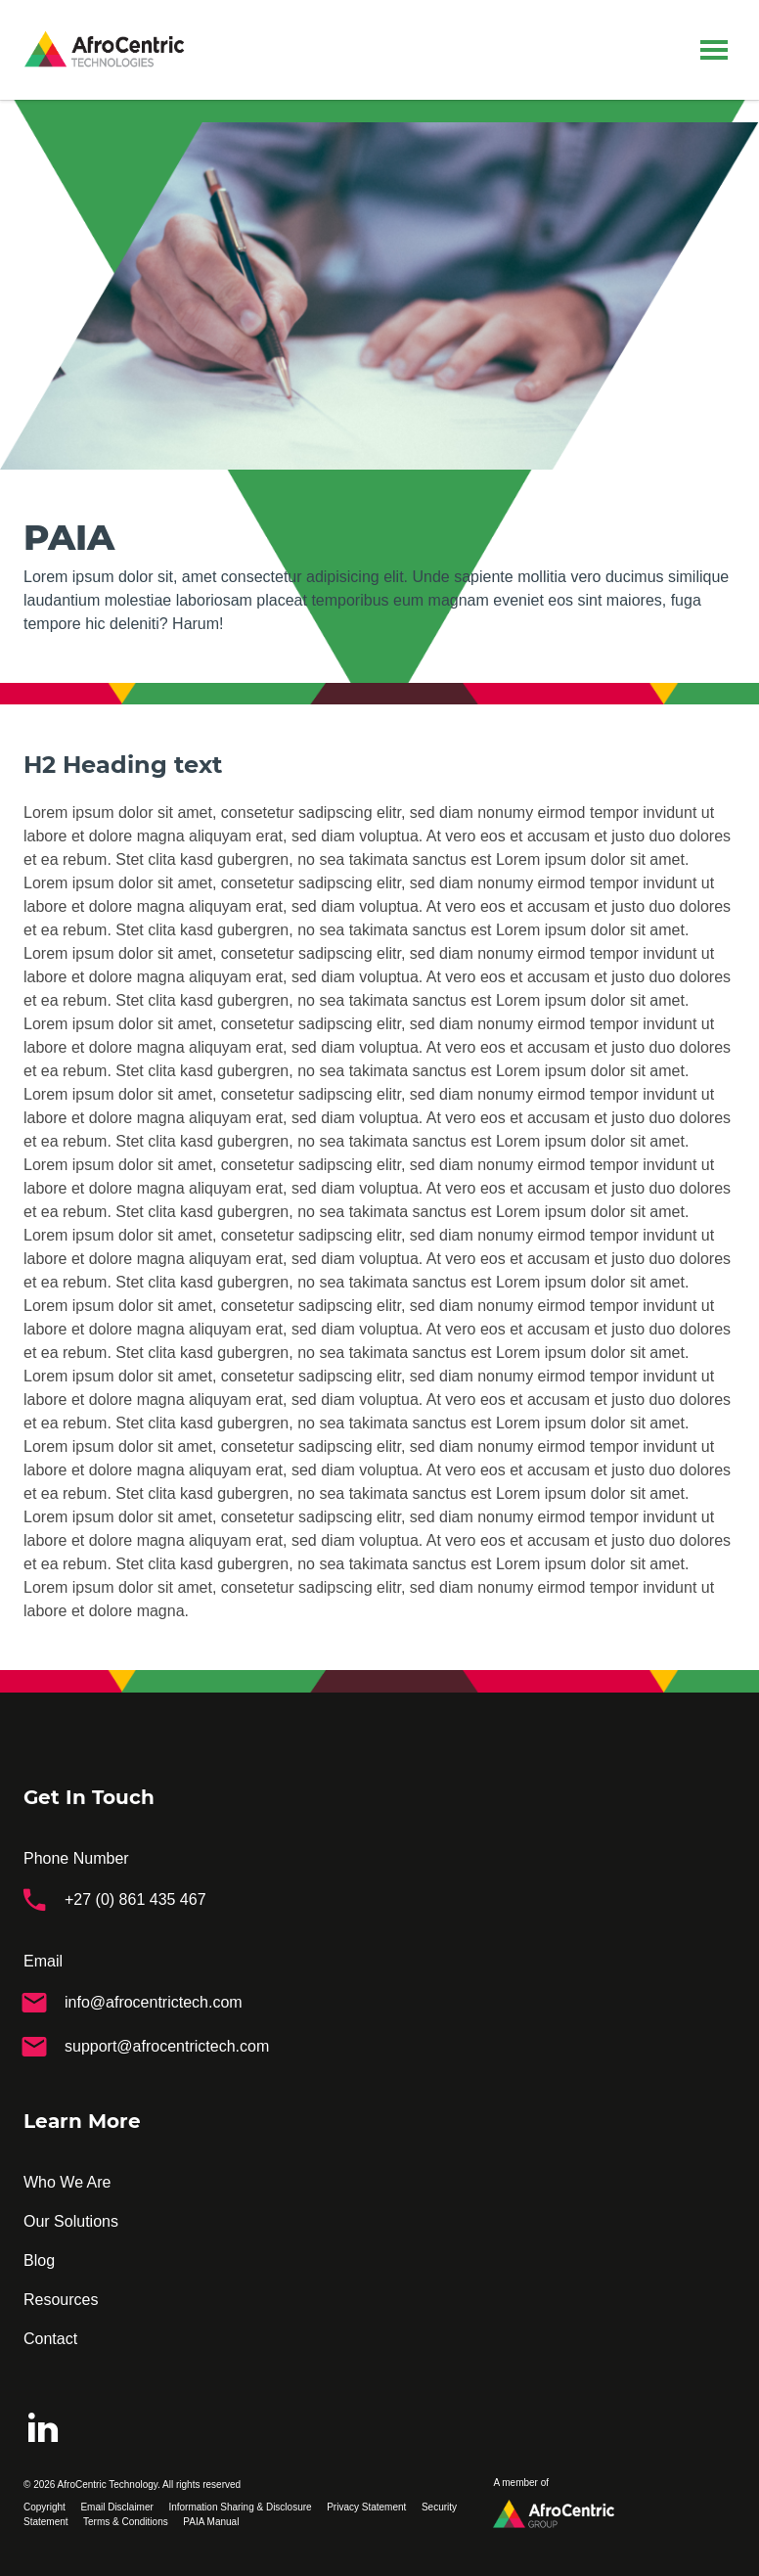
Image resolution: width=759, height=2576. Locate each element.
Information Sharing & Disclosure (239, 2507)
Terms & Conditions (125, 2521)
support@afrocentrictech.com (144, 2046)
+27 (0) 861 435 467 (113, 1899)
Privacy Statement (366, 2507)
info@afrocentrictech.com (131, 2002)
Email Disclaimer (116, 2507)
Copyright (44, 2507)
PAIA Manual (211, 2521)
